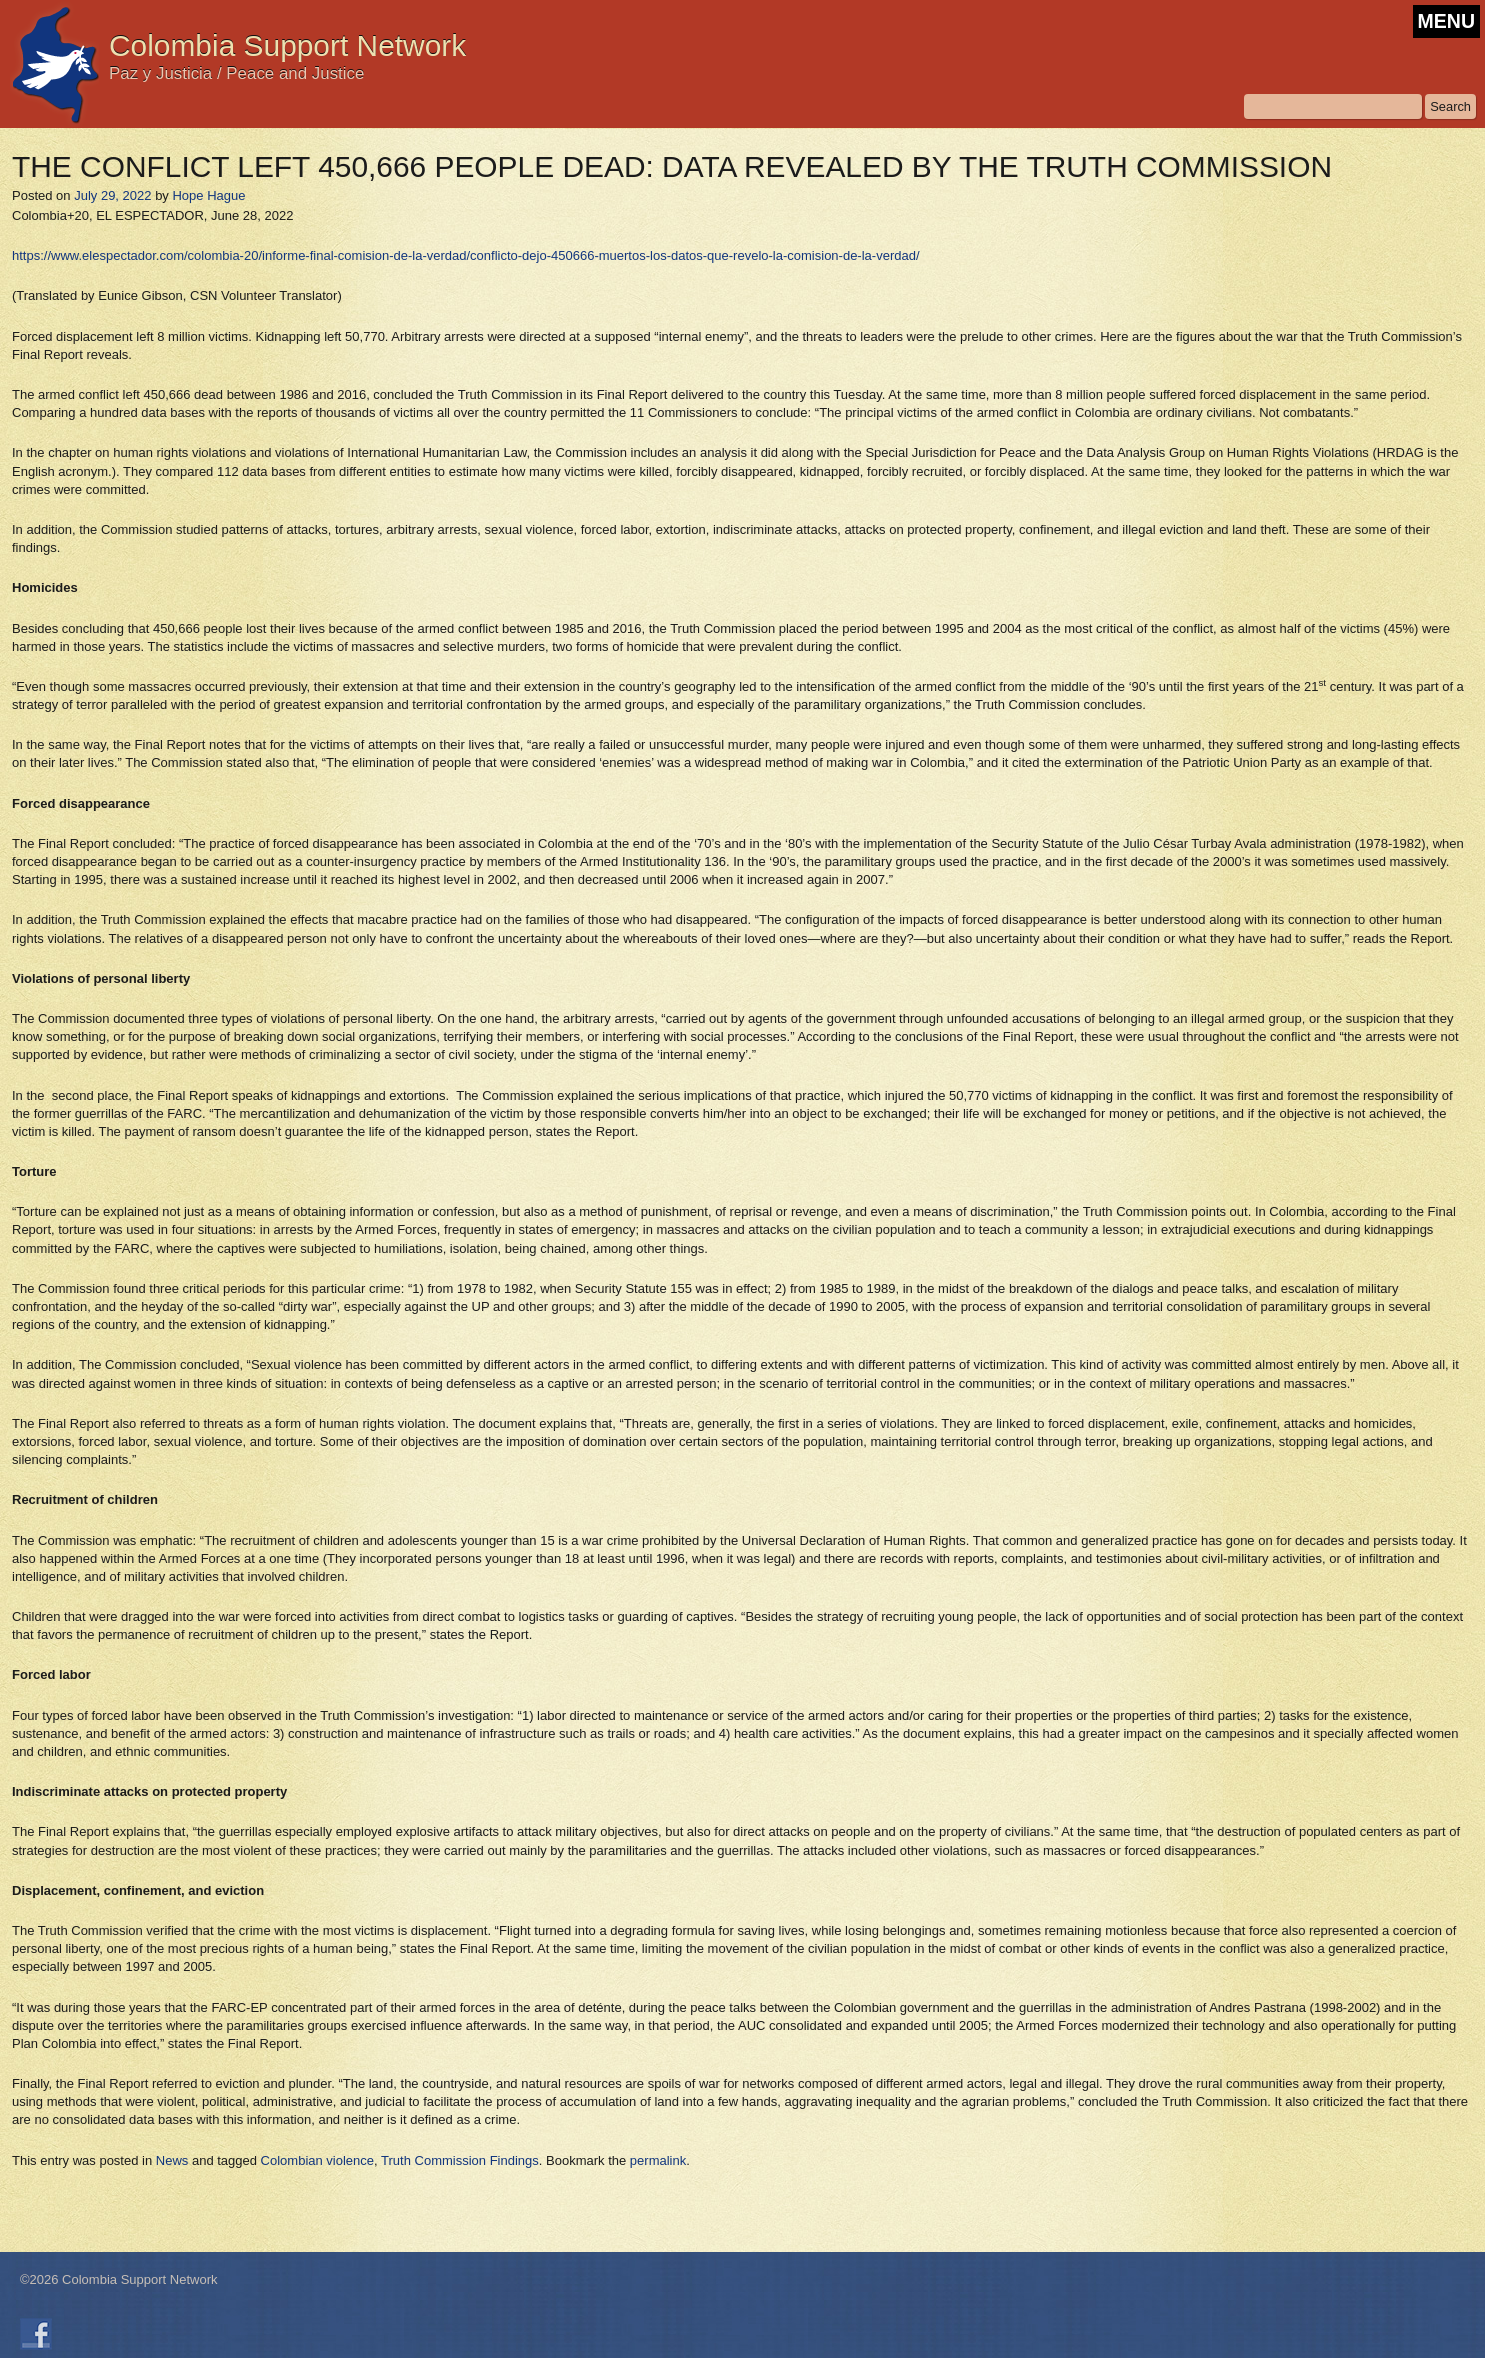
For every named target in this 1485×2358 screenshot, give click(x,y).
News (172, 2160)
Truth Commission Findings (460, 2160)
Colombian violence (317, 2160)
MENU (1446, 21)
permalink (658, 2160)
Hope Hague (208, 195)
